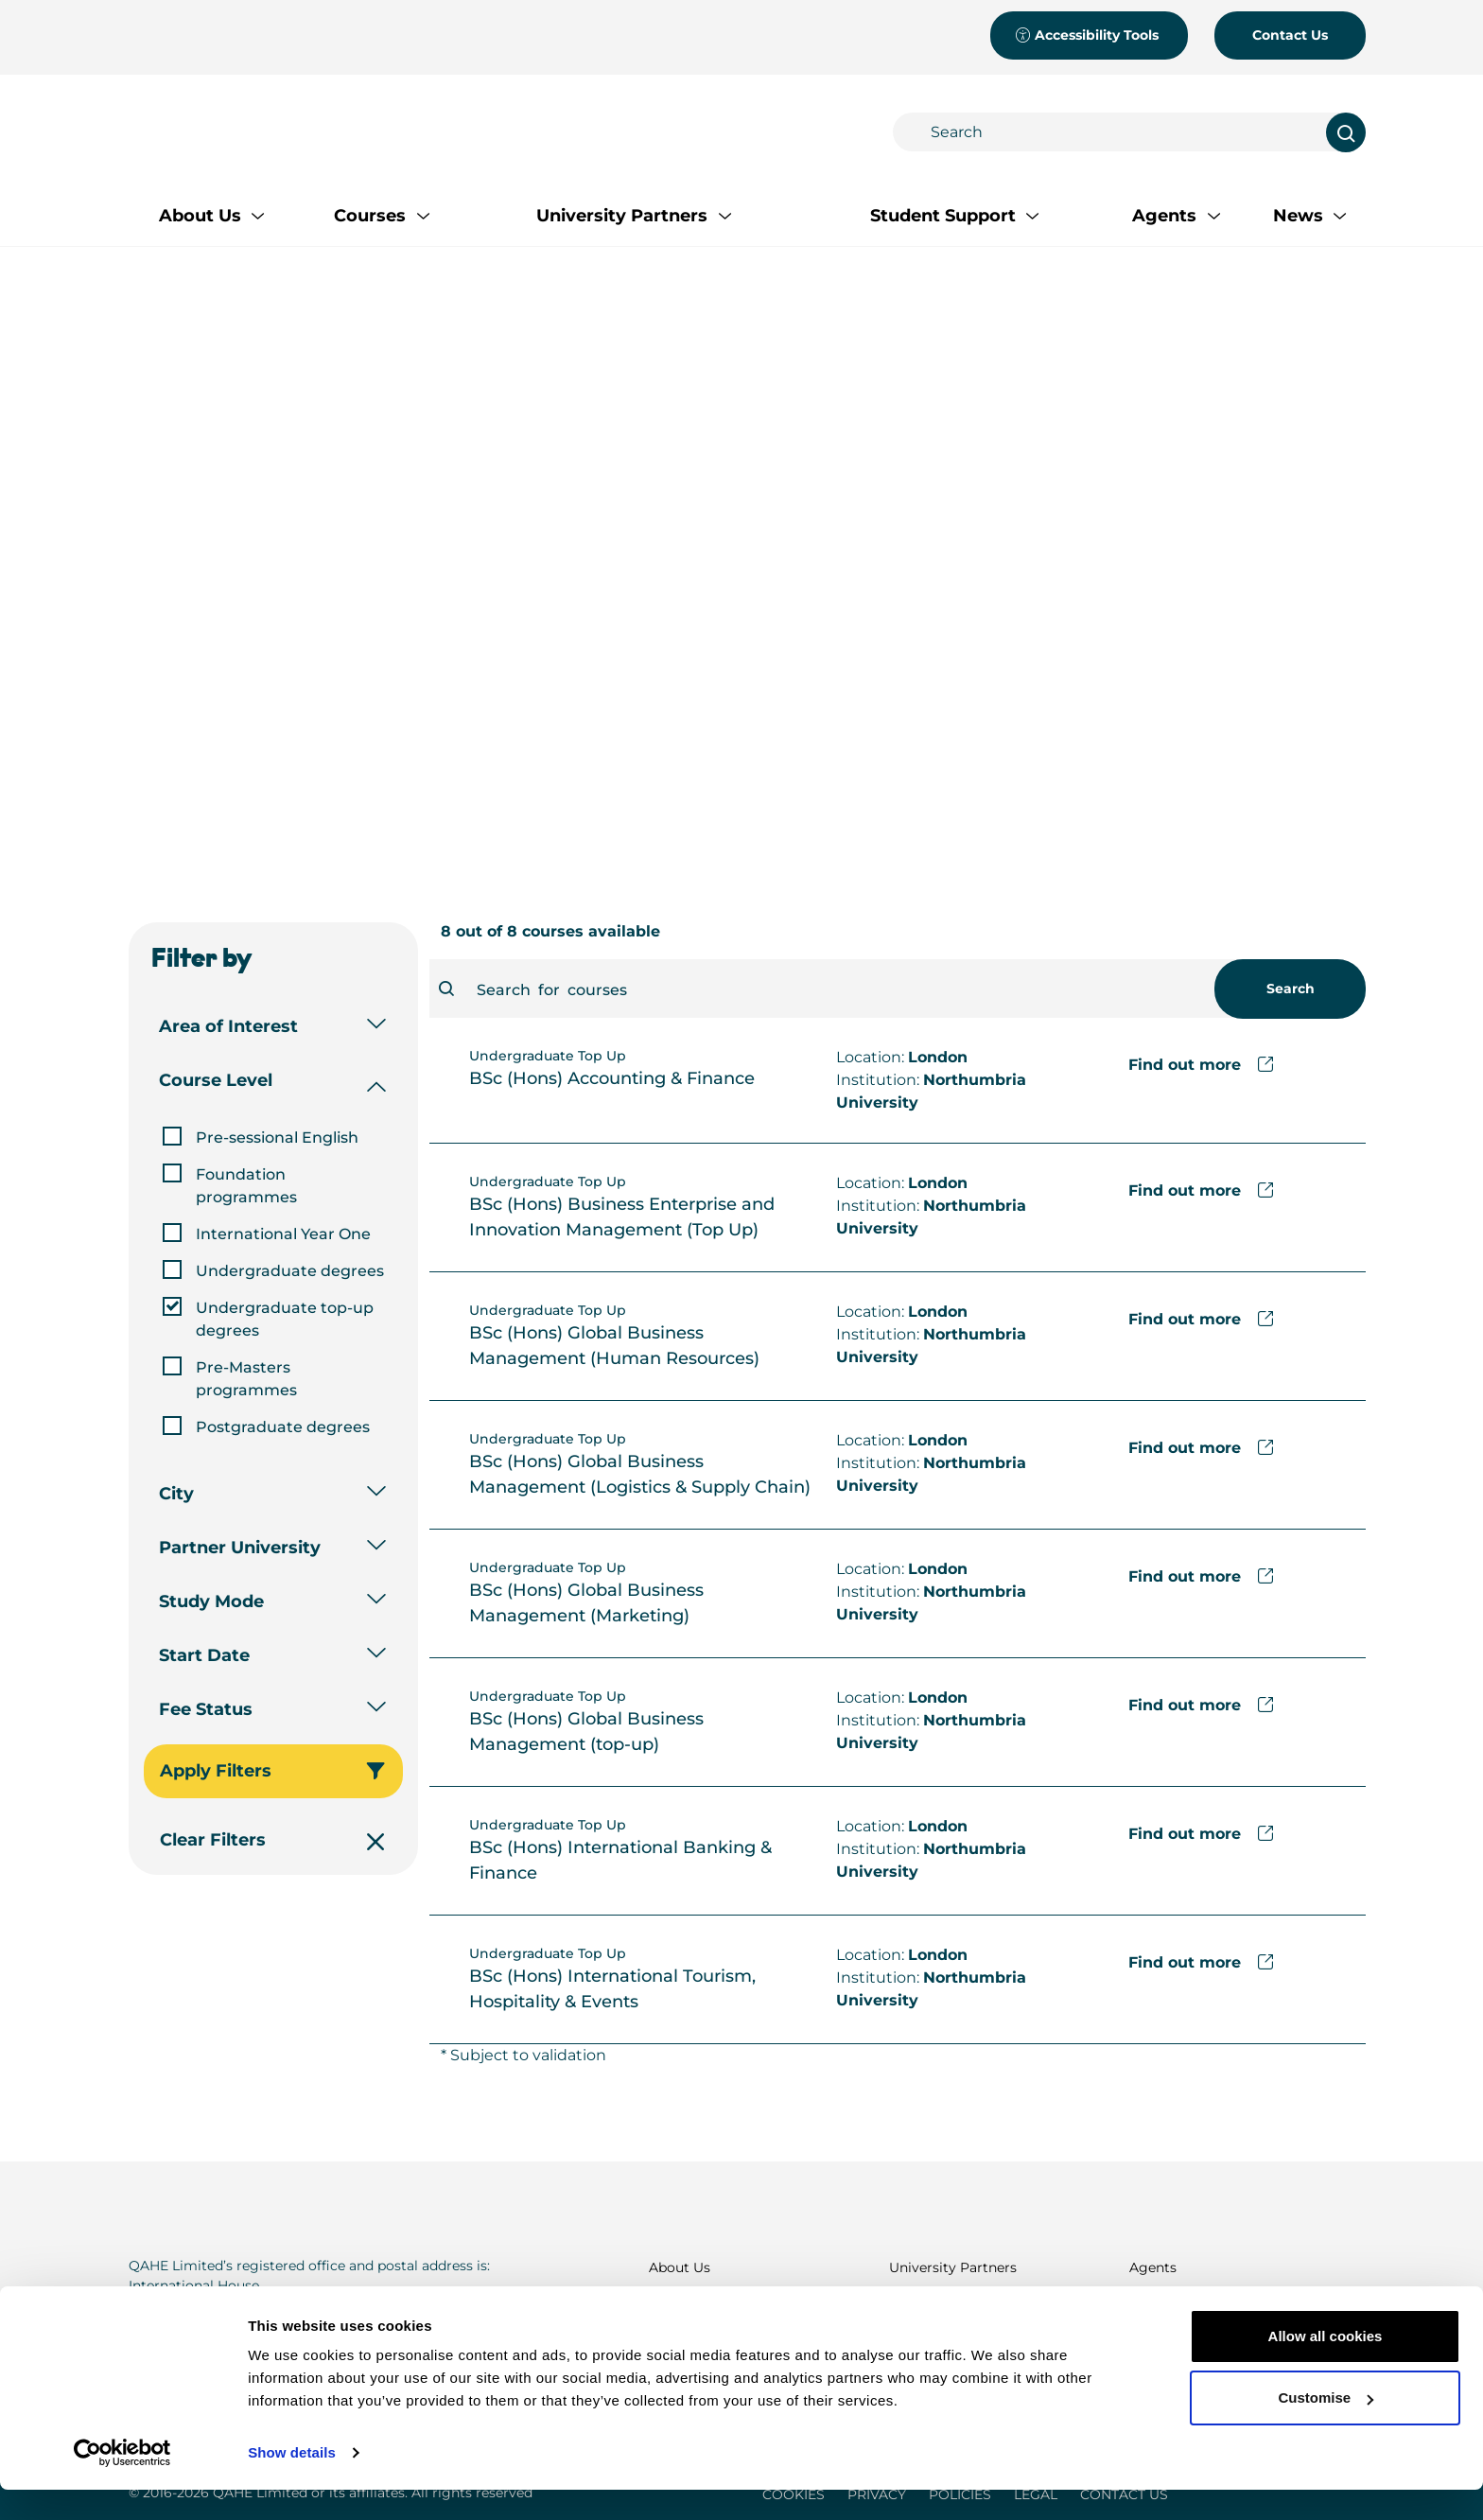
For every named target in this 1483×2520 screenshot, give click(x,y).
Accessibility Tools (1087, 35)
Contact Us (1290, 35)
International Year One (283, 1234)
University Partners (953, 2267)
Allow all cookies (1325, 2366)
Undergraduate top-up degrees (285, 1319)
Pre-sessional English (277, 1137)
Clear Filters (271, 1839)
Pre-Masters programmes (246, 1378)
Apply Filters (271, 1770)
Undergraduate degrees (290, 1271)
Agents (1153, 2267)
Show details (292, 2483)
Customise (1325, 2428)
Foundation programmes (246, 1185)
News (1147, 2304)
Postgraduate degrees (283, 1427)
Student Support (944, 2304)
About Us (679, 2267)
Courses (675, 2304)
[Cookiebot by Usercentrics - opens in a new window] (122, 2483)
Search (1290, 988)
